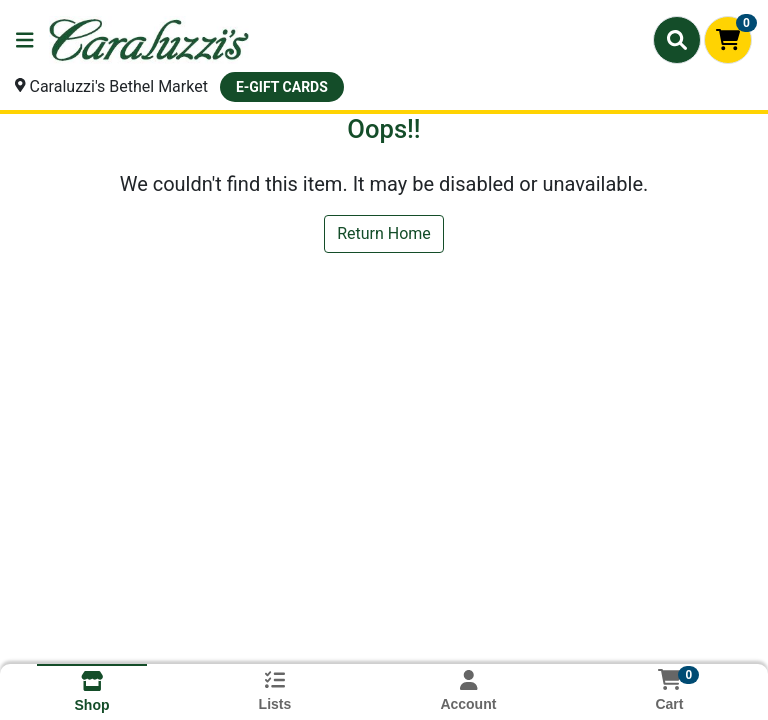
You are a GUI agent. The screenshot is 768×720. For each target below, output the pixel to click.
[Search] (677, 40)
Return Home (384, 233)
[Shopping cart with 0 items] (728, 40)
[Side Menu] (25, 40)
